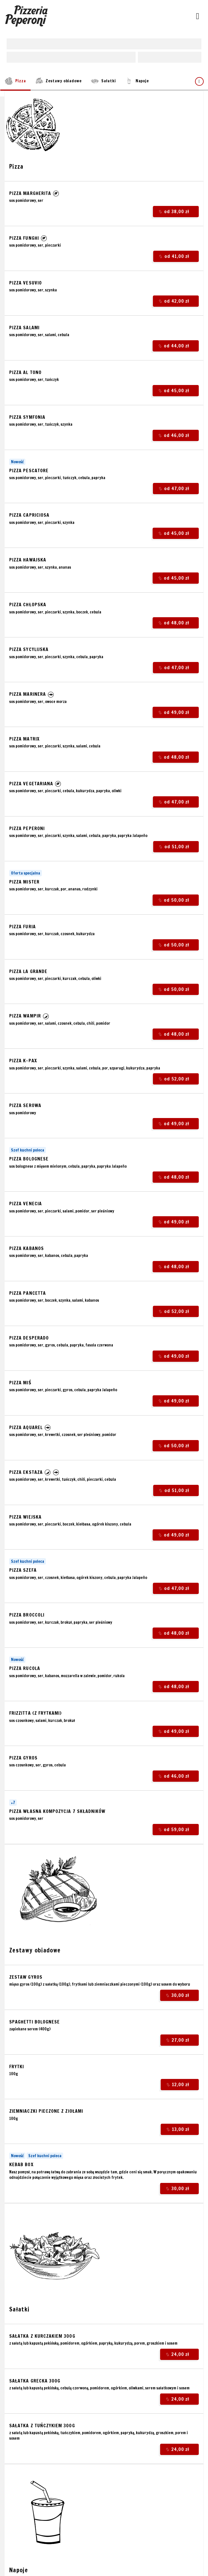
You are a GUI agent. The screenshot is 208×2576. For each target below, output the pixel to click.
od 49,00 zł (175, 712)
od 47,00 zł (175, 488)
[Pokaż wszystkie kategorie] (199, 81)
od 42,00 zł (175, 301)
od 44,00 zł (175, 345)
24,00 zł (179, 2354)
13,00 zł (179, 2129)
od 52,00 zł (175, 1079)
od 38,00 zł (175, 211)
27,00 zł (179, 2040)
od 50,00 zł (175, 900)
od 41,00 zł (175, 256)
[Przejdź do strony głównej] (26, 15)
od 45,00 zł (175, 390)
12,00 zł (179, 2084)
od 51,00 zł (175, 846)
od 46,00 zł (175, 435)
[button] (56, 193)
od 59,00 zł (175, 1829)
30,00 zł (179, 1995)
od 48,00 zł (175, 623)
